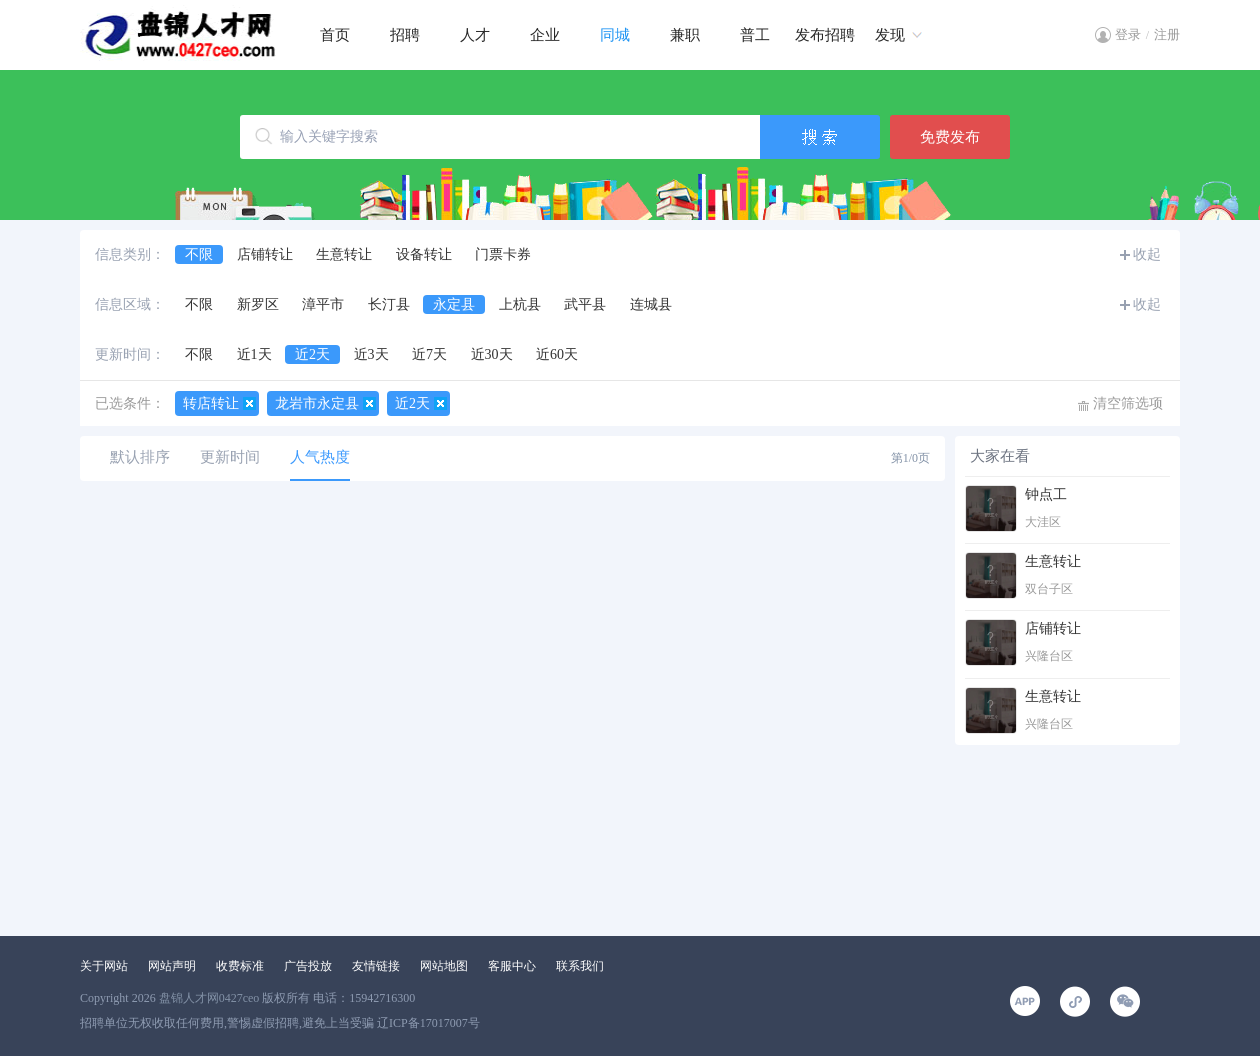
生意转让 (344, 254)
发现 (890, 35)
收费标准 (240, 966)
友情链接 (376, 966)
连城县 (651, 304)
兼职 (685, 35)
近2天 (312, 354)
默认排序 (140, 457)
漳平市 (323, 304)
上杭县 (520, 304)
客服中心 (512, 966)
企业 (545, 35)
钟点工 (1046, 494)
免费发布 (950, 137)
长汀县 (389, 304)
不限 (199, 254)
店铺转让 (265, 254)
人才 (475, 35)
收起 (1147, 254)
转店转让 (211, 403)
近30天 (492, 354)
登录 (1128, 34)
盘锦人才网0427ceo (209, 998)
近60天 (557, 354)
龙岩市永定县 (317, 403)
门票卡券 (503, 254)
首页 (335, 35)
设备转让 (424, 254)
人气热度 (320, 457)
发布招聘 (825, 35)
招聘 (405, 35)
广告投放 (308, 966)
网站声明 (172, 966)
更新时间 (230, 457)
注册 (1167, 34)
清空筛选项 (1128, 403)
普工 (755, 35)
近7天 (429, 354)
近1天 (254, 354)
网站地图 (444, 966)
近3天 (371, 354)
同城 (615, 35)
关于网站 (104, 966)
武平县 (585, 304)
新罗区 (258, 304)
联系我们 (580, 966)
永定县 (454, 304)
